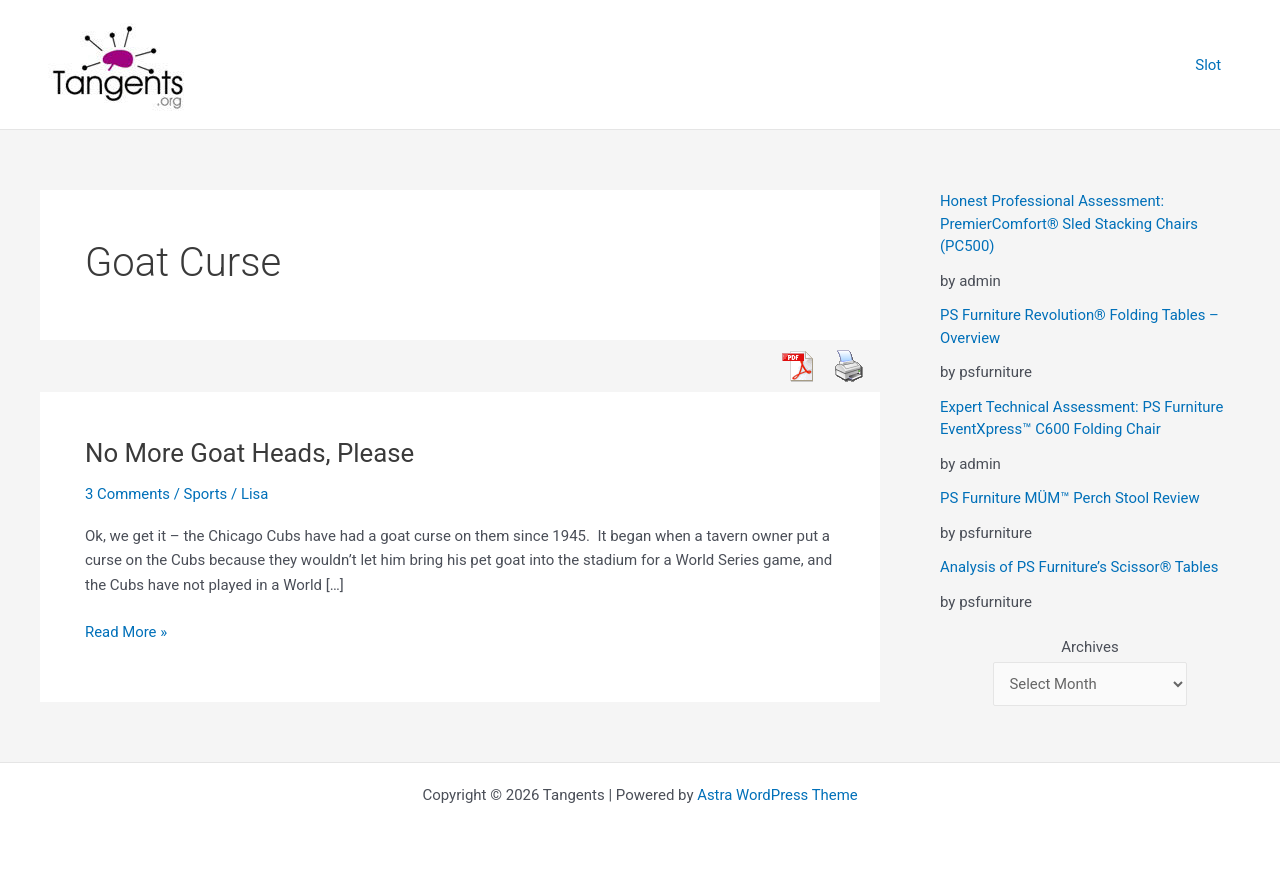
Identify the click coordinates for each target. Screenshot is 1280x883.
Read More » (126, 632)
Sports (206, 494)
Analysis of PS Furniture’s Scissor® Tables (1080, 567)
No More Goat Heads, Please (251, 453)
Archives (1089, 647)
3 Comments (128, 494)
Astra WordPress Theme (778, 795)
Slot (1212, 65)
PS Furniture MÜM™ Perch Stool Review (1071, 498)
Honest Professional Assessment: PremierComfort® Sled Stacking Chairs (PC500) (1070, 223)
